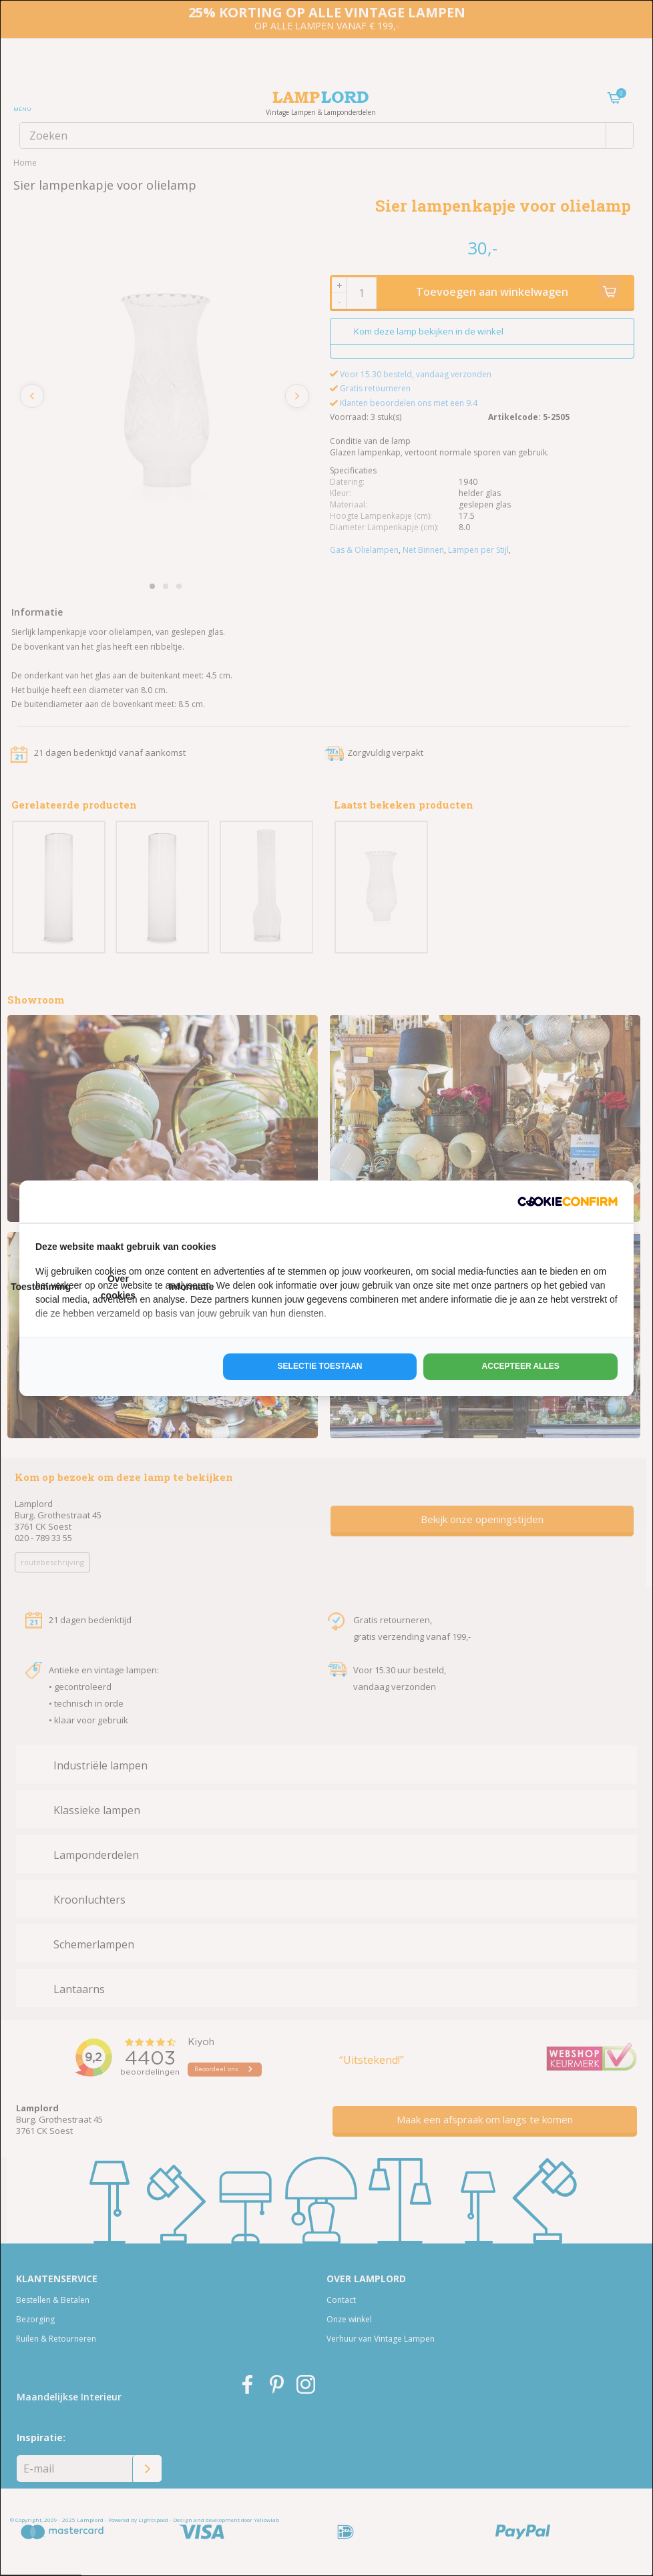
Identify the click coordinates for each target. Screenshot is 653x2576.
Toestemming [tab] (41, 1286)
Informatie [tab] (191, 1286)
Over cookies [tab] (118, 1287)
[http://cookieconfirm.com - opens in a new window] (567, 1202)
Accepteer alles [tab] (521, 1366)
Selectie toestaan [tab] (320, 1366)
